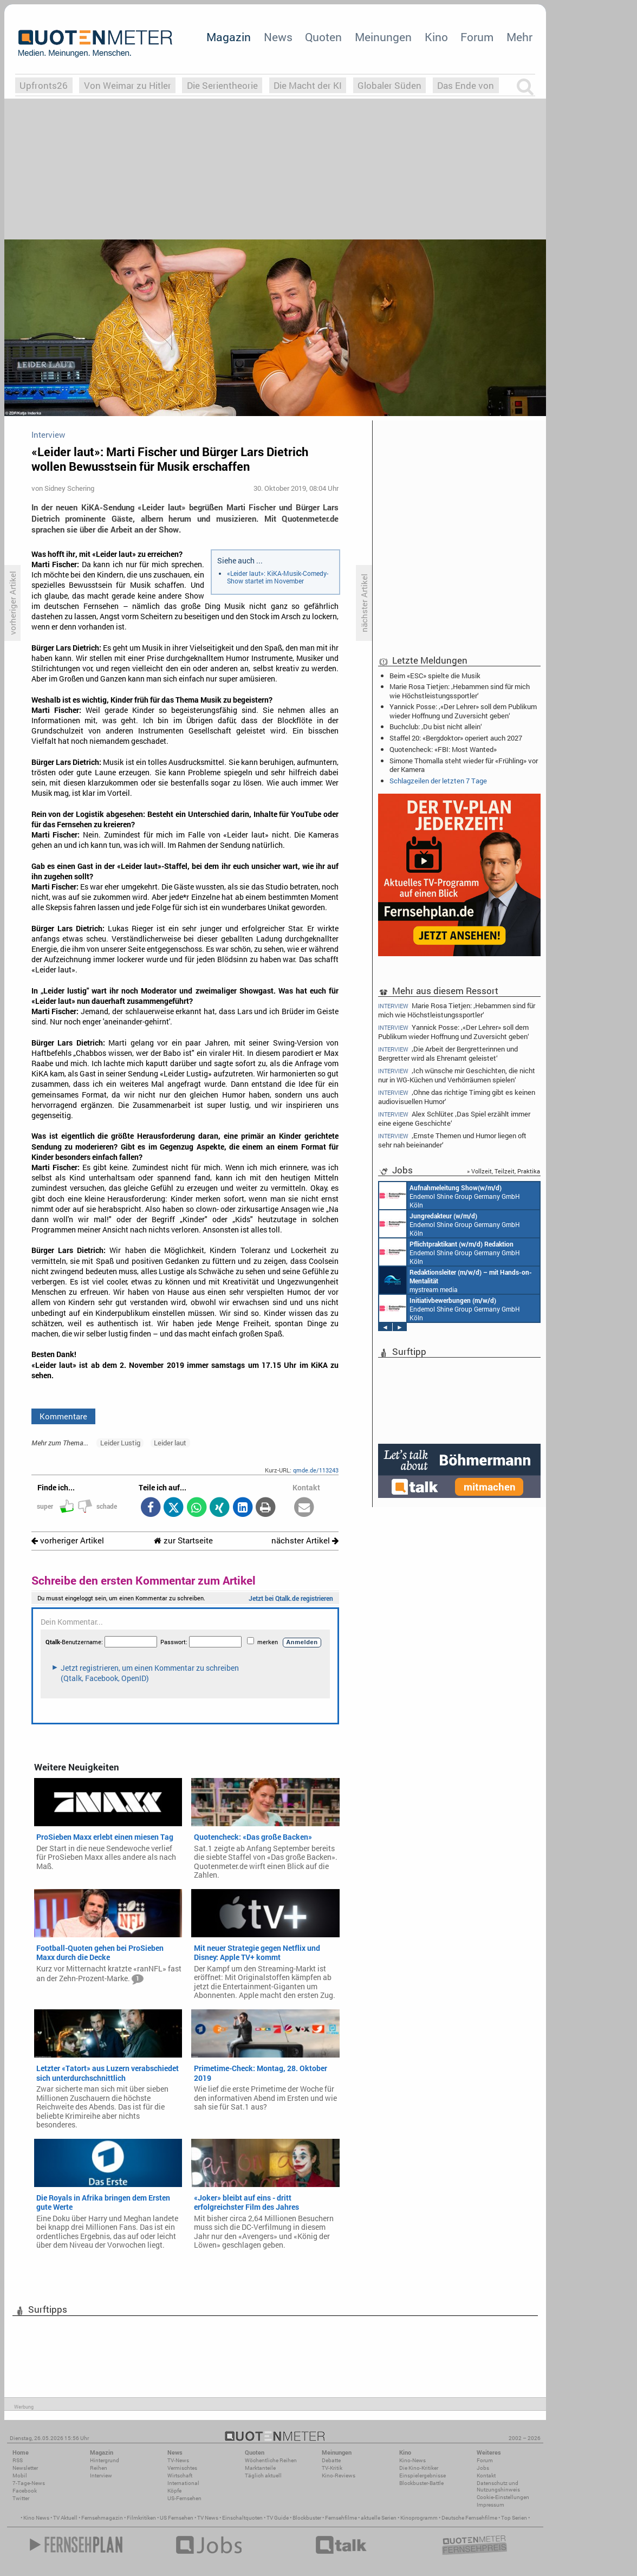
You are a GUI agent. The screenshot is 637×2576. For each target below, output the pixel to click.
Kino (436, 36)
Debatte (331, 2460)
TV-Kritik (332, 2467)
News (278, 36)
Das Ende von (465, 85)
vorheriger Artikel (67, 1540)
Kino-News (412, 2460)
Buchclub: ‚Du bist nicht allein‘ (435, 726)
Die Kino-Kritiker (418, 2467)
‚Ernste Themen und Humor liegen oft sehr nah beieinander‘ (452, 1140)
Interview (101, 2475)
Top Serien (514, 2517)
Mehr (519, 36)
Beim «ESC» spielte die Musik (434, 675)
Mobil (19, 2475)
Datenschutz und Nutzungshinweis (498, 2486)
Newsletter (25, 2467)
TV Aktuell (65, 2517)
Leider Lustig (120, 1442)
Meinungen (383, 36)
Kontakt (486, 2475)
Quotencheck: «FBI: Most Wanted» (443, 749)
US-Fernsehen (184, 2498)
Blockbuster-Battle (421, 2483)
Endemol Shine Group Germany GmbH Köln (449, 1195)
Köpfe (174, 2490)
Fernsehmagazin (102, 2517)
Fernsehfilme (341, 2517)
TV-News (178, 2460)
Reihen (98, 2467)
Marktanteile (260, 2467)
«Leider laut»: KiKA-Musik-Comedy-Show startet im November (277, 577)
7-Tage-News (28, 2483)
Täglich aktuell (263, 2475)
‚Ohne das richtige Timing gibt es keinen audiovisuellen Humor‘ (456, 1097)
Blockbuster (306, 2517)
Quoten (323, 36)
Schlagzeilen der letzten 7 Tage (438, 781)
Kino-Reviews (338, 2475)
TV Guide (277, 2517)
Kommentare (63, 1416)
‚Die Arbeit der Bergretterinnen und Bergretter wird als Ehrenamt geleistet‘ (448, 1053)
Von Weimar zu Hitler (127, 85)
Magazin (228, 36)
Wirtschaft (179, 2475)
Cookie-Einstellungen (503, 2497)
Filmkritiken (141, 2517)
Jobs (483, 2467)
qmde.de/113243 (316, 1470)
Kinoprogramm (419, 2517)
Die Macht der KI (308, 85)
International (183, 2483)
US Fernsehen (176, 2517)
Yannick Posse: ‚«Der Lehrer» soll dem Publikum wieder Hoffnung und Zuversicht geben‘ (463, 711)
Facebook (24, 2490)
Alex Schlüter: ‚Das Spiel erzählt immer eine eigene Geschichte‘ (454, 1118)
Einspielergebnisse (422, 2475)
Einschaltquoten (242, 2517)
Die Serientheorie (222, 85)
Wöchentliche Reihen (271, 2460)
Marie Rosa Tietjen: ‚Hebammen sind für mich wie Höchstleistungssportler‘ (459, 691)
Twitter (20, 2498)
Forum (476, 36)
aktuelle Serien (378, 2517)
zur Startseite (183, 1540)
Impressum (490, 2504)
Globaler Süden (389, 85)
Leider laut (170, 1442)
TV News (207, 2517)
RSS (17, 2460)
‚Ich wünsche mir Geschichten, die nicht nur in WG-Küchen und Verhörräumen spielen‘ (456, 1075)
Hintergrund (104, 2460)
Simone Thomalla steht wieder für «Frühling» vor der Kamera (463, 765)
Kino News (36, 2517)
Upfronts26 (44, 85)
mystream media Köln (455, 1280)
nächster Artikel (305, 1540)
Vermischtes (182, 2467)
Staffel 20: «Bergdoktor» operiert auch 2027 (455, 738)
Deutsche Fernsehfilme (469, 2517)
